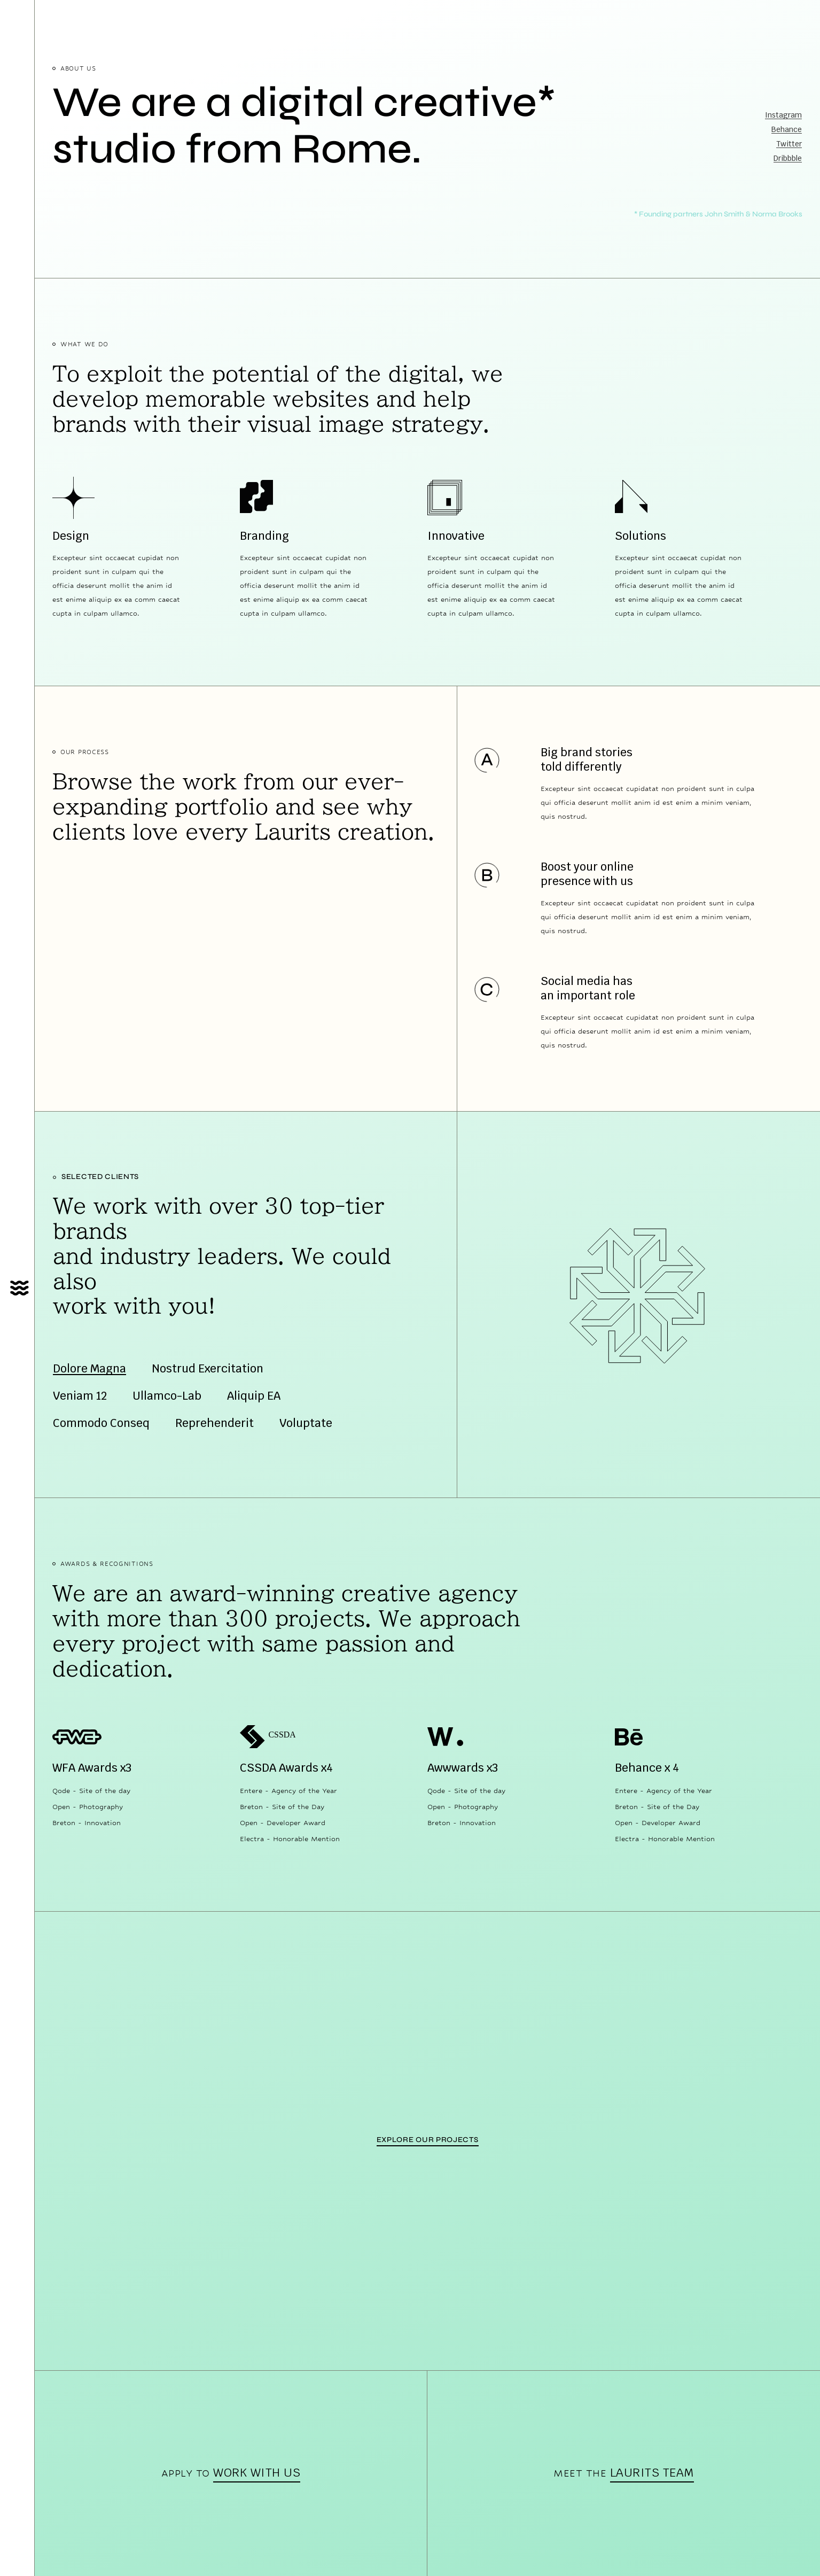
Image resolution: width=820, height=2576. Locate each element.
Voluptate (305, 1423)
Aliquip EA (253, 1395)
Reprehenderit (214, 1423)
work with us (256, 2472)
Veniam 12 (80, 1395)
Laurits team (652, 2472)
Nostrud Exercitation (207, 1368)
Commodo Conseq (101, 1423)
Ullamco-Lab (166, 1395)
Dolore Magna (89, 1368)
